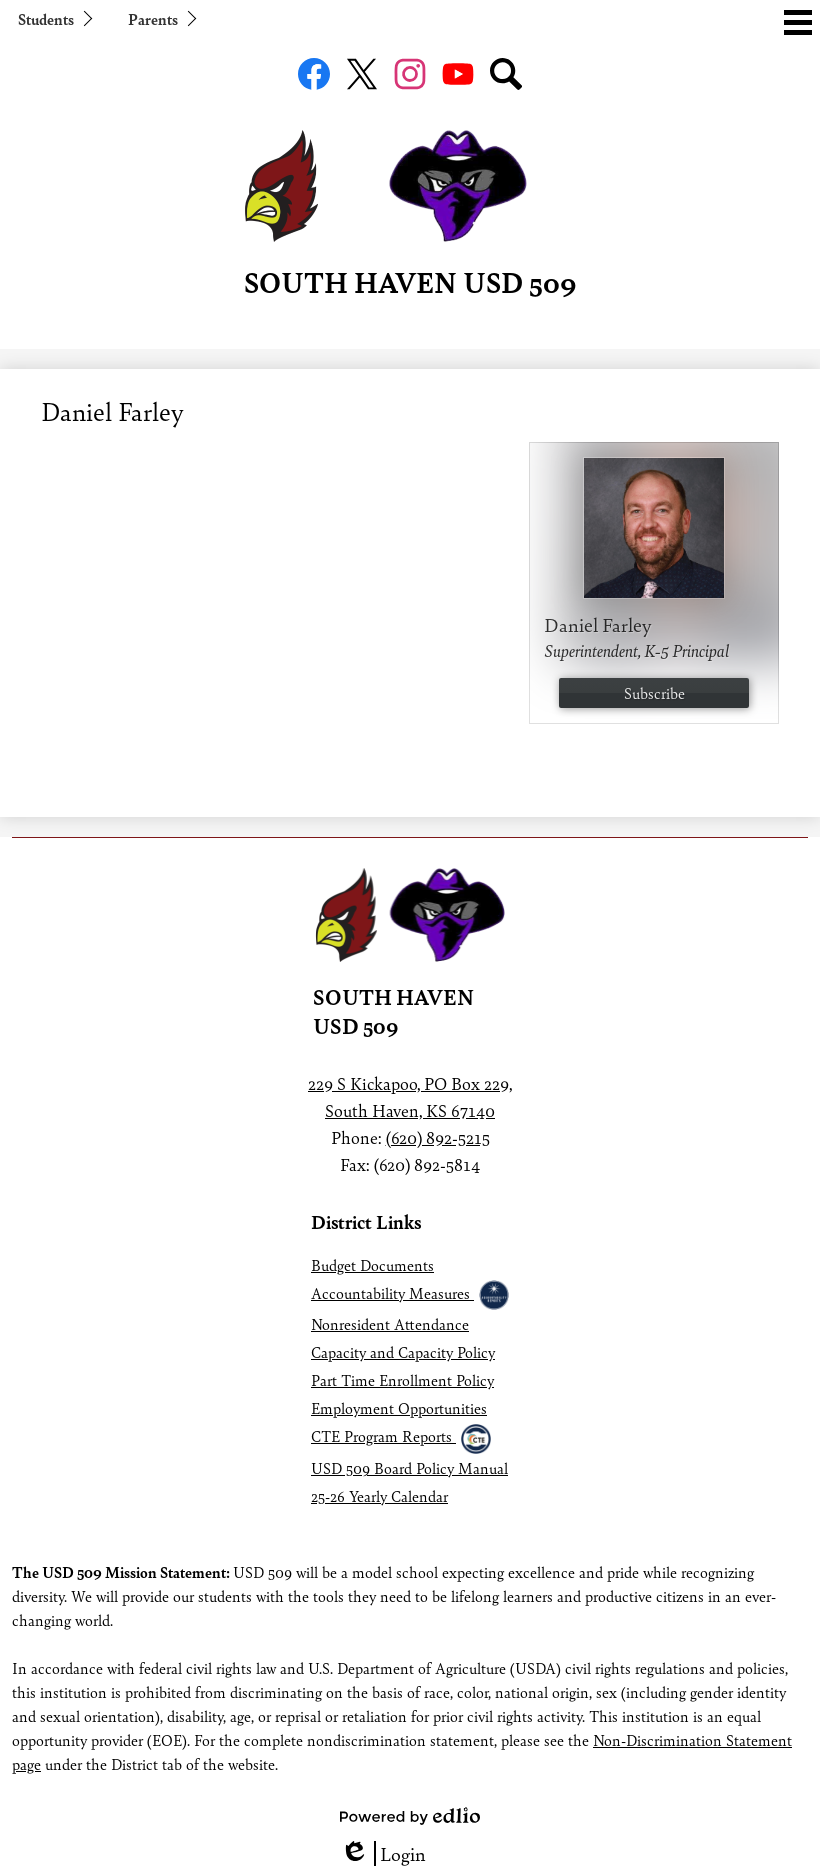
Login (383, 1853)
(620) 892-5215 (438, 1137)
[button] (54, 18)
